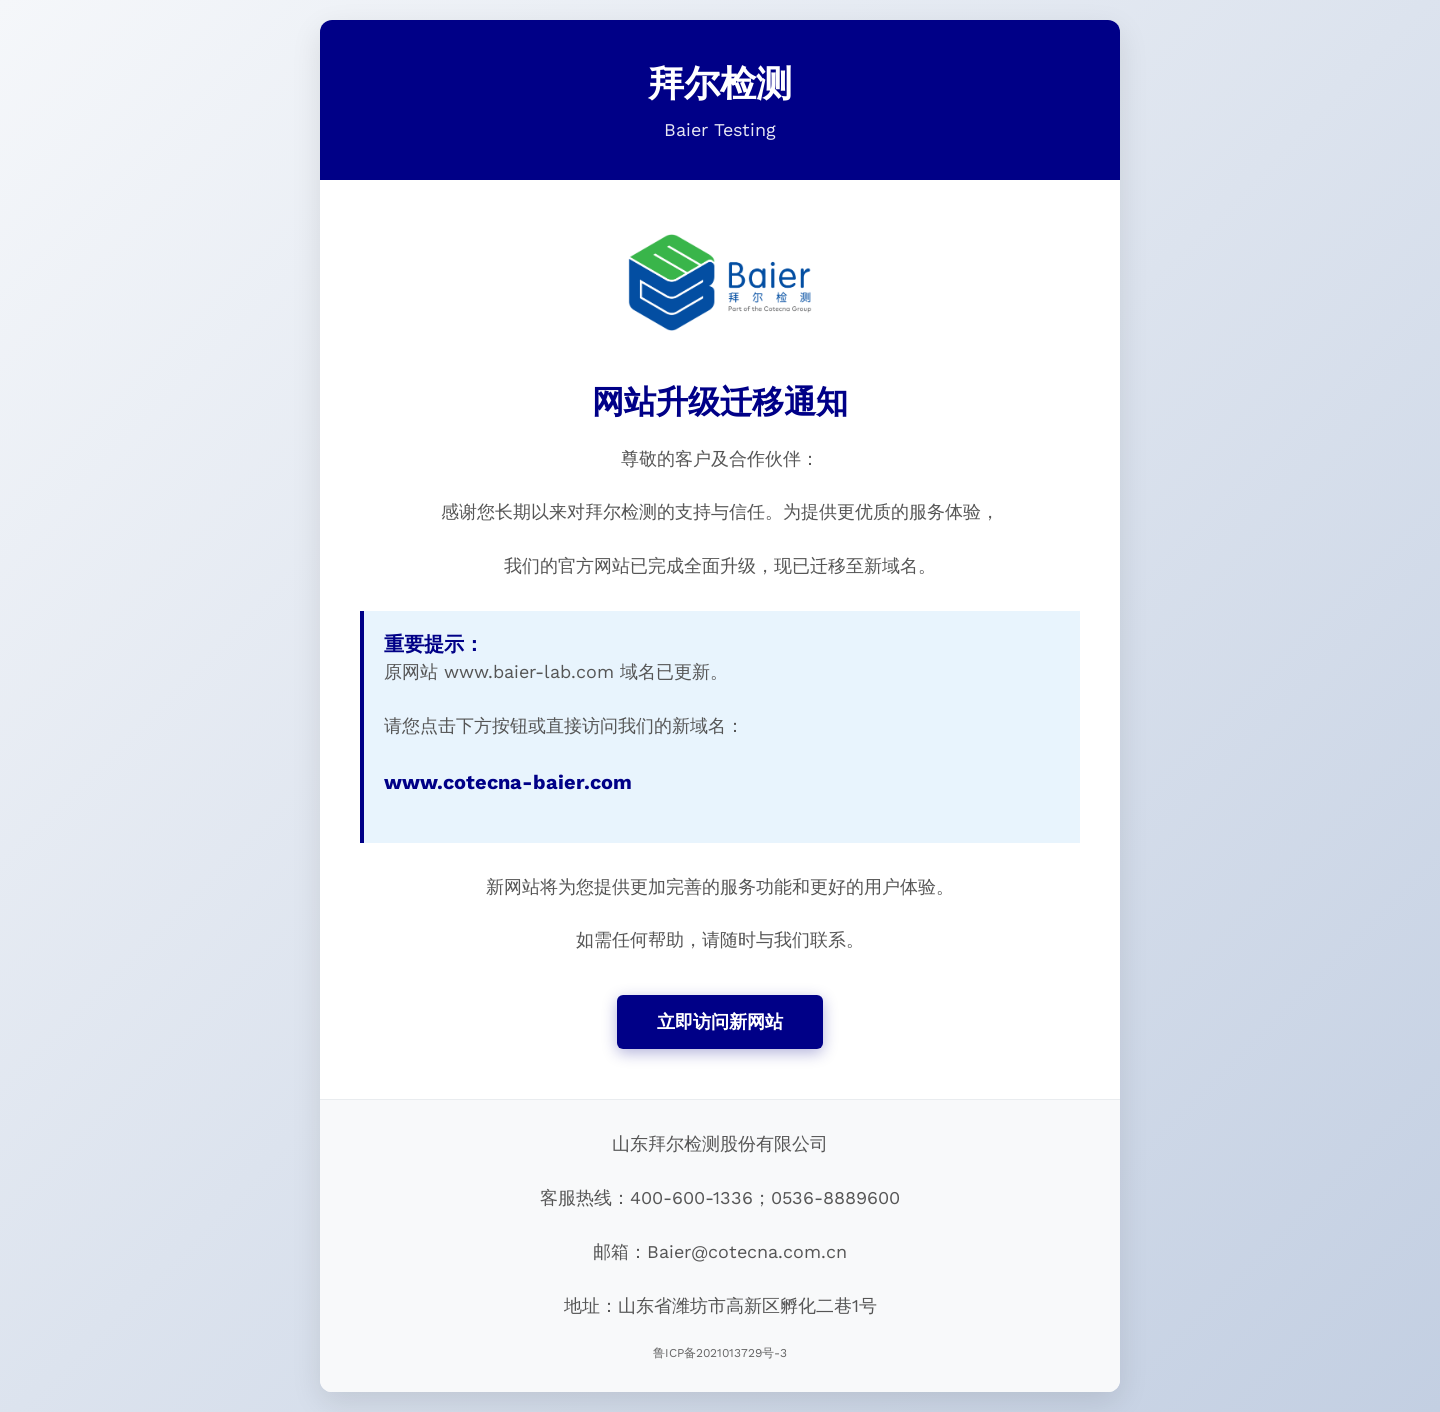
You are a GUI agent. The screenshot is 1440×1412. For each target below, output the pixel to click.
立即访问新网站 (720, 1021)
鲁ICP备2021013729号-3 (720, 1353)
